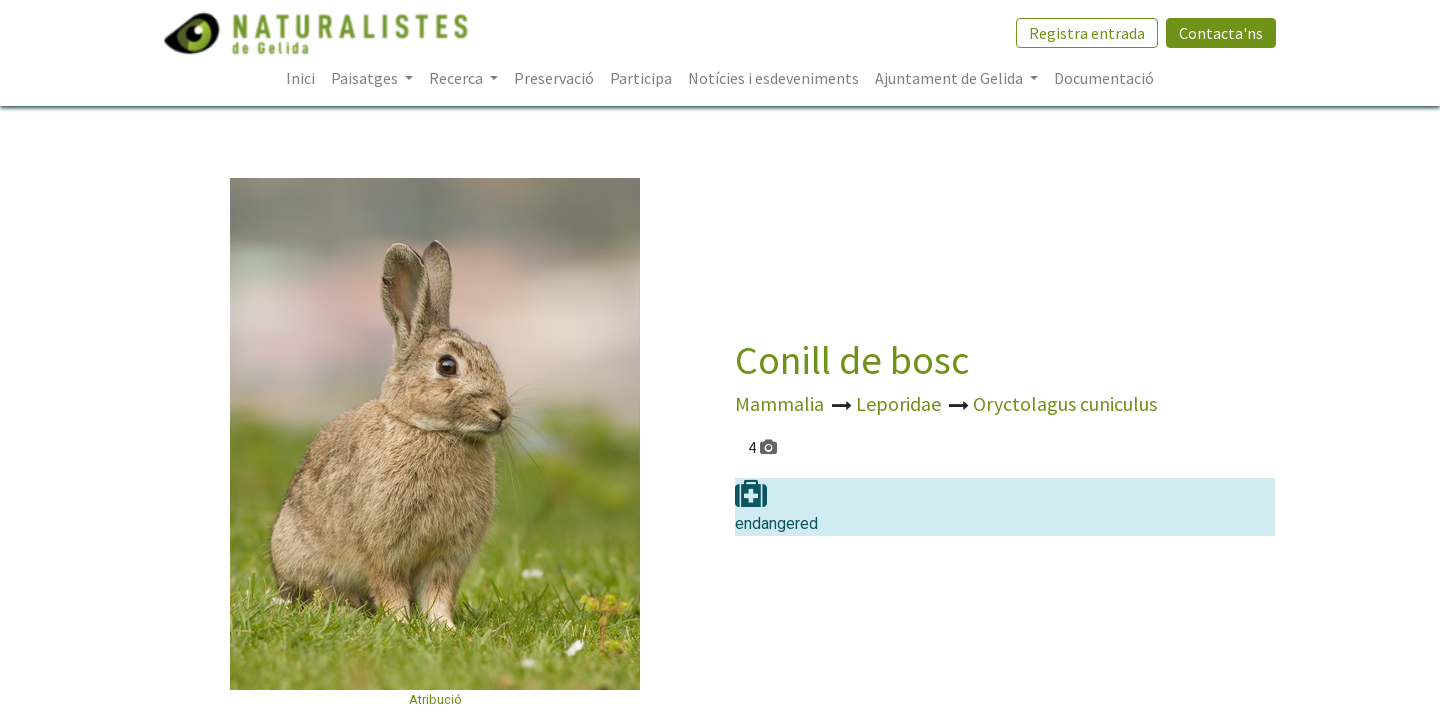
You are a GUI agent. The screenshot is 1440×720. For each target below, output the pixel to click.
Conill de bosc (852, 360)
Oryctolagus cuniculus (1065, 403)
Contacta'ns (1220, 33)
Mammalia (781, 403)
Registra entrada (1086, 33)
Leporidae (900, 403)
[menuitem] (300, 78)
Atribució (435, 699)
